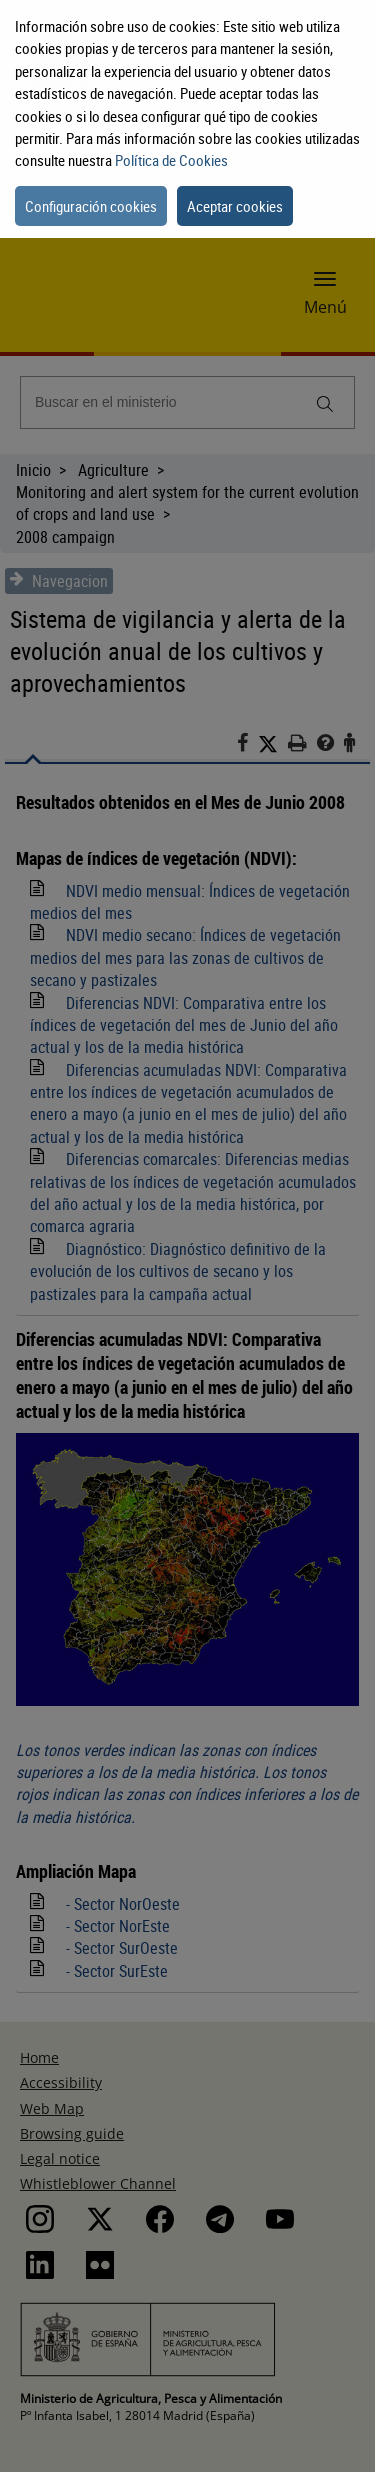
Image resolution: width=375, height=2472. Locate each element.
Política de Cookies (171, 160)
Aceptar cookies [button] (235, 206)
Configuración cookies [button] (91, 206)
